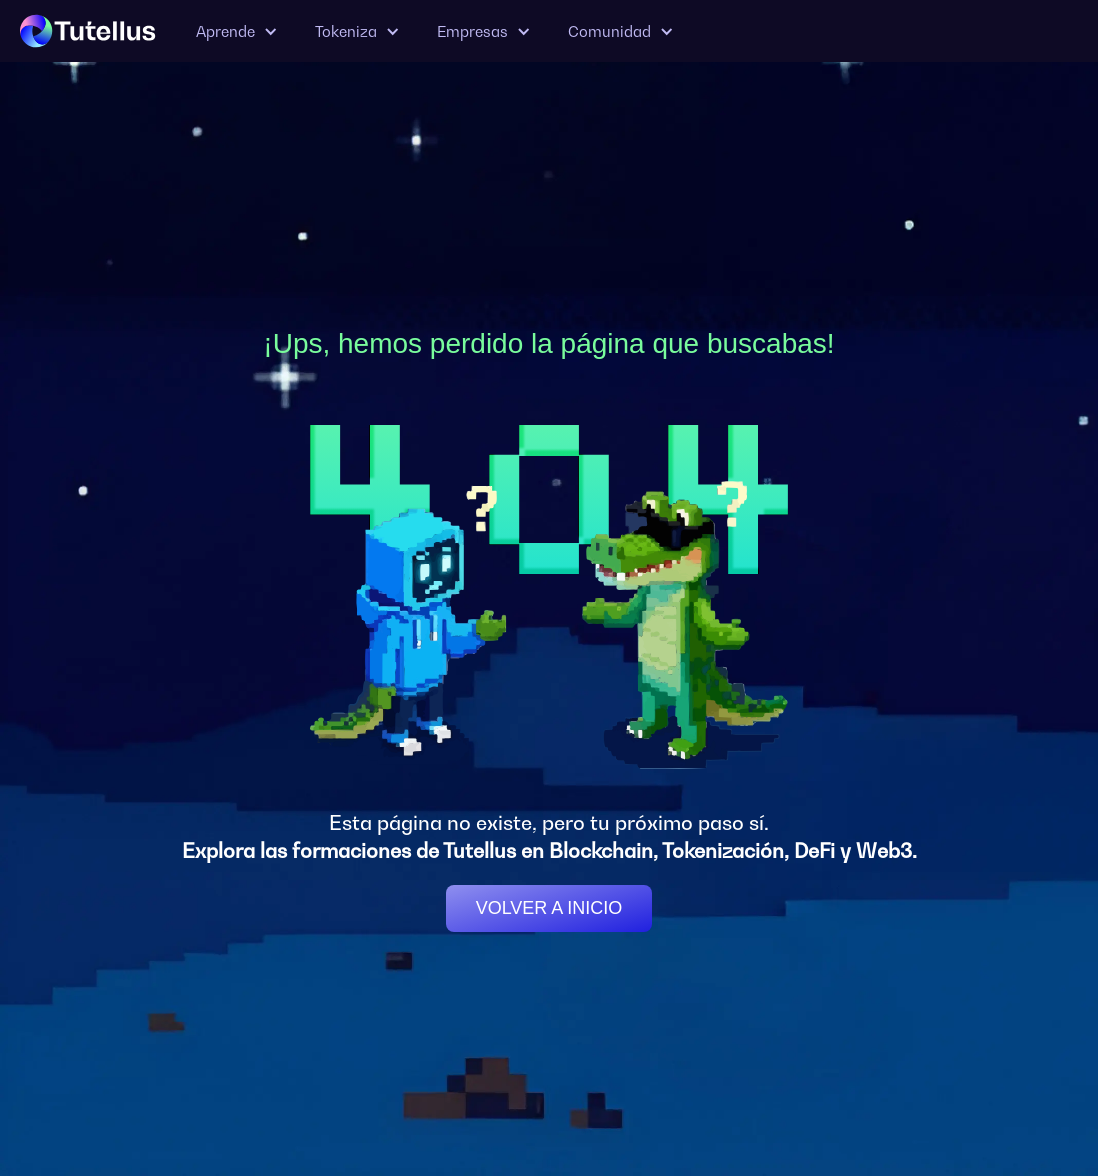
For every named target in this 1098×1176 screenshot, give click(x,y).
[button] (235, 31)
